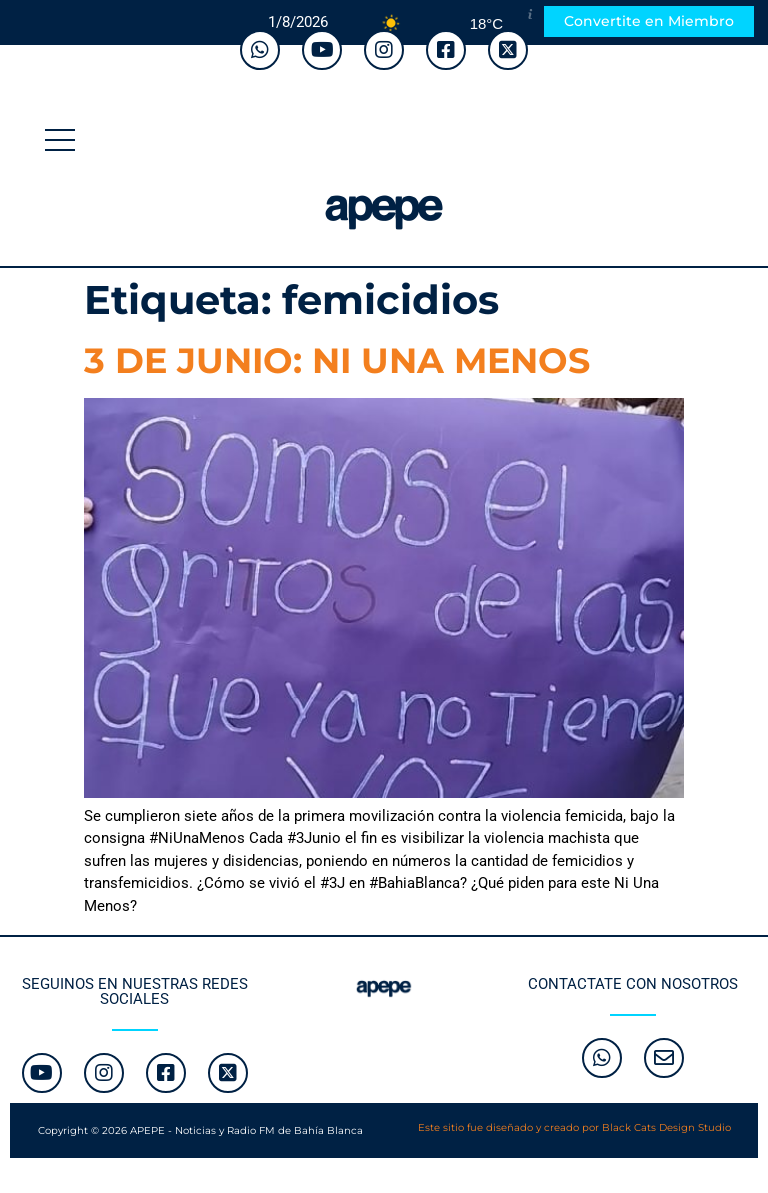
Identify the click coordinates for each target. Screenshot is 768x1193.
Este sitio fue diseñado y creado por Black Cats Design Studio (574, 1127)
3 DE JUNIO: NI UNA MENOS (337, 360)
